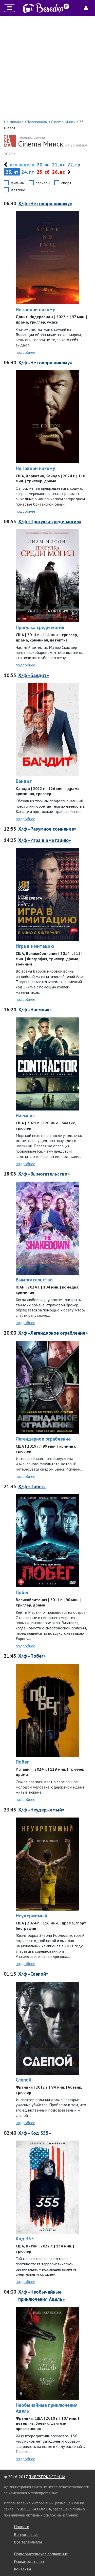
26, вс (58, 172)
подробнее (25, 352)
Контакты (22, 2568)
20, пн (43, 164)
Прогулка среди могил (40, 627)
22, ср (73, 164)
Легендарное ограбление (43, 1439)
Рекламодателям (29, 2561)
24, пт (27, 172)
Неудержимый (31, 1915)
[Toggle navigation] (9, 8)
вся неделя (22, 164)
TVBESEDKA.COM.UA (47, 2476)
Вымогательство (34, 1279)
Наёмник (25, 1115)
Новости (21, 2526)
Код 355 (25, 2238)
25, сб (43, 172)
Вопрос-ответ (26, 2534)
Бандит (24, 781)
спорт (66, 182)
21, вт (58, 164)
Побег (22, 1592)
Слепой (23, 2079)
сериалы (43, 182)
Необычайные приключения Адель (47, 2408)
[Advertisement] (47, 67)
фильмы (18, 182)
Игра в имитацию (35, 946)
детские (18, 189)
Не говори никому (35, 309)
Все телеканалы (28, 2541)
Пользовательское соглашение (41, 2553)
